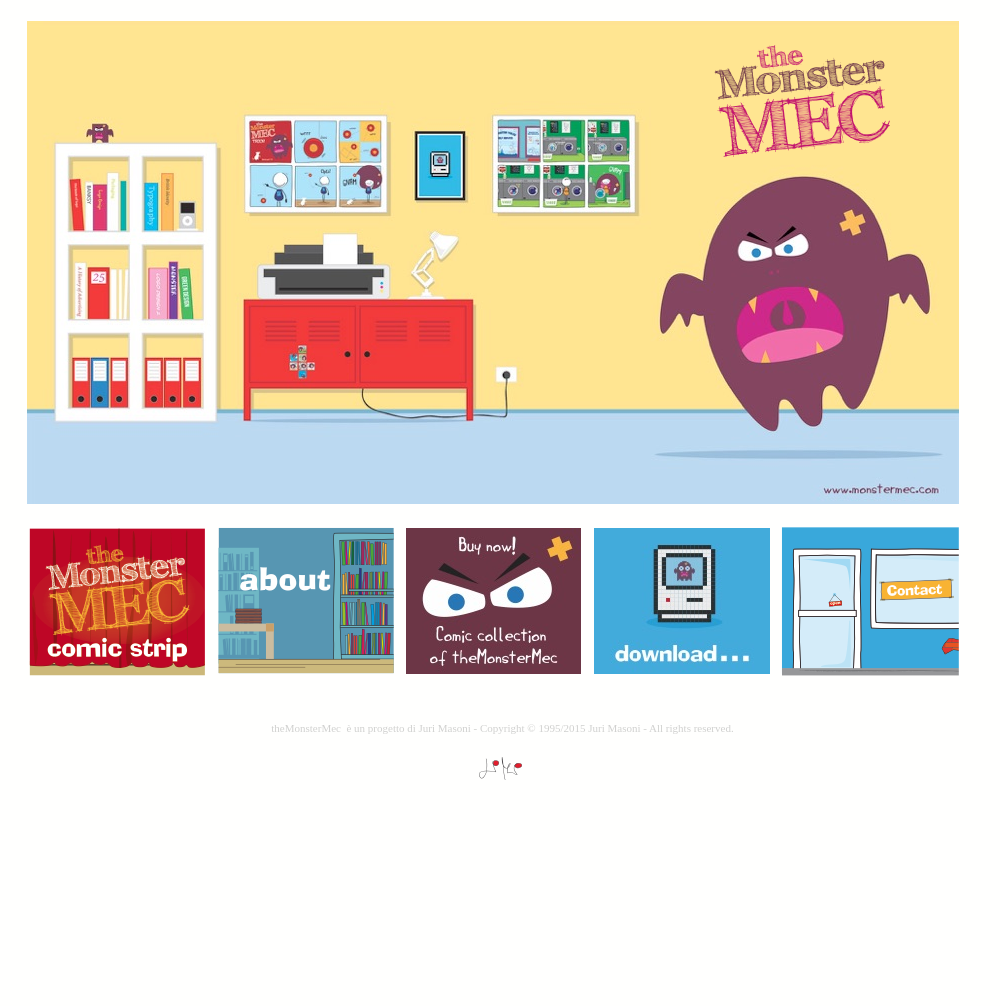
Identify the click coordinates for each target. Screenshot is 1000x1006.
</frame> (503, 871)
